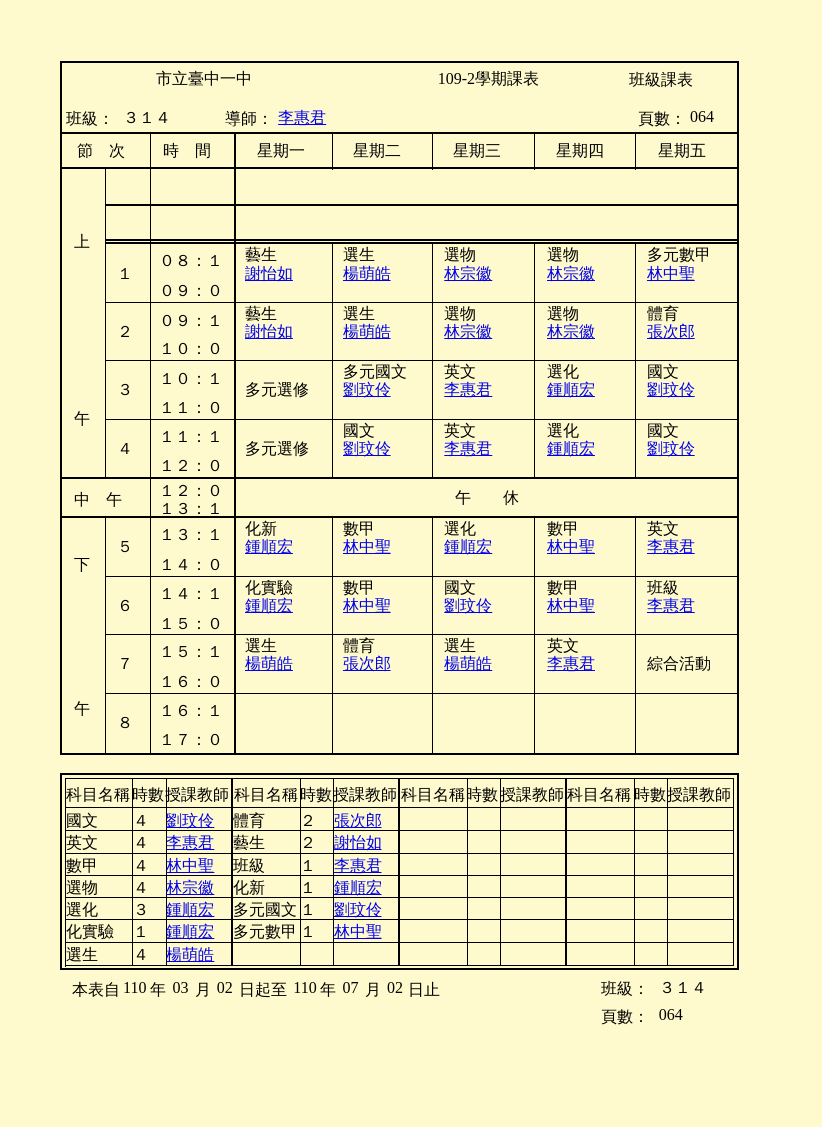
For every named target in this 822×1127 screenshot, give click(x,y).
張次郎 (671, 331)
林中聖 (671, 273)
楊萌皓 (367, 273)
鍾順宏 (571, 389)
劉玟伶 (671, 389)
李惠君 (302, 117)
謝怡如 (269, 331)
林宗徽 (571, 273)
